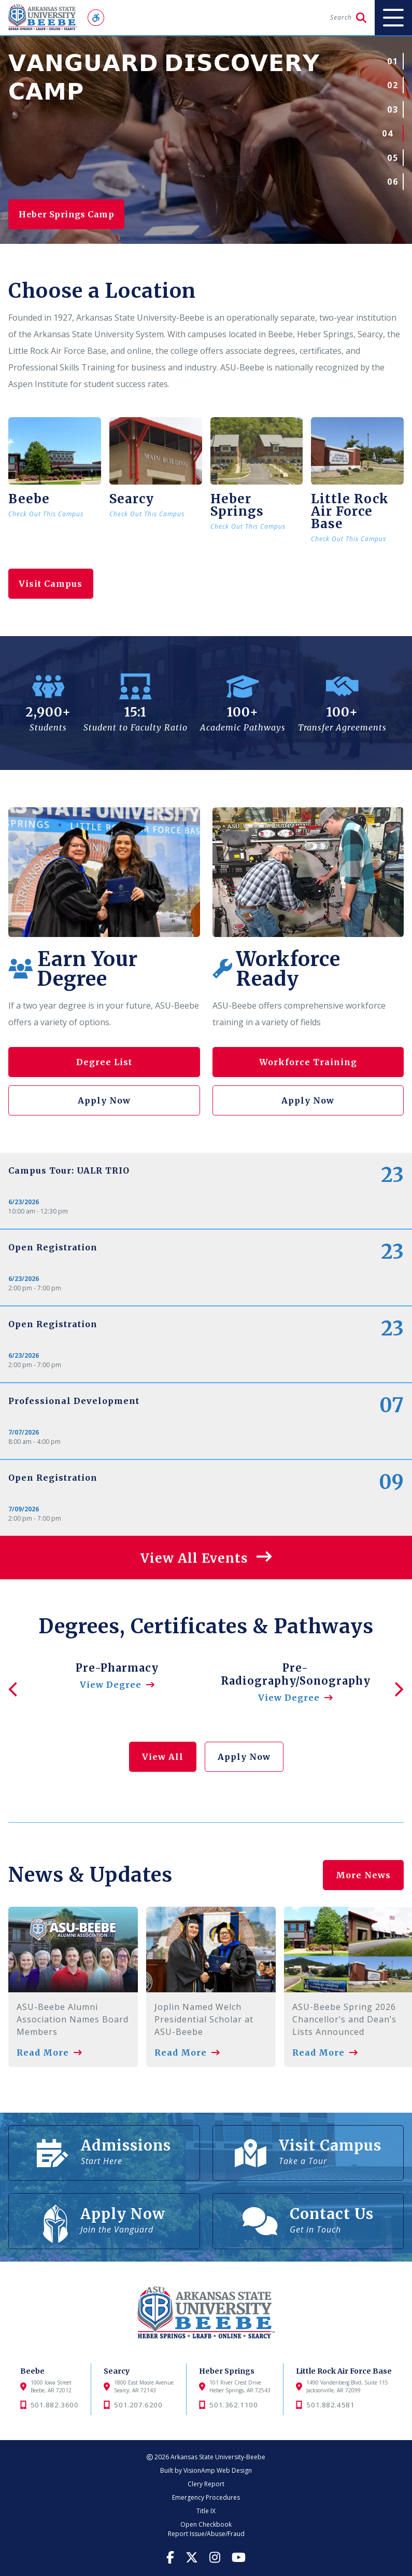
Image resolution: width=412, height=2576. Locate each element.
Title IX (206, 2510)
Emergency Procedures (206, 2497)
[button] (206, 1557)
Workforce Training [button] (308, 1062)
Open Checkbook (206, 2524)
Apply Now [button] (104, 1100)
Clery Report (206, 2483)
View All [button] (162, 1757)
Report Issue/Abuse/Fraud (206, 2533)
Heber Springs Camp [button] (71, 214)
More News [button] (363, 1862)
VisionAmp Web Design (217, 2470)
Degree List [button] (104, 1062)
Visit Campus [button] (53, 583)
